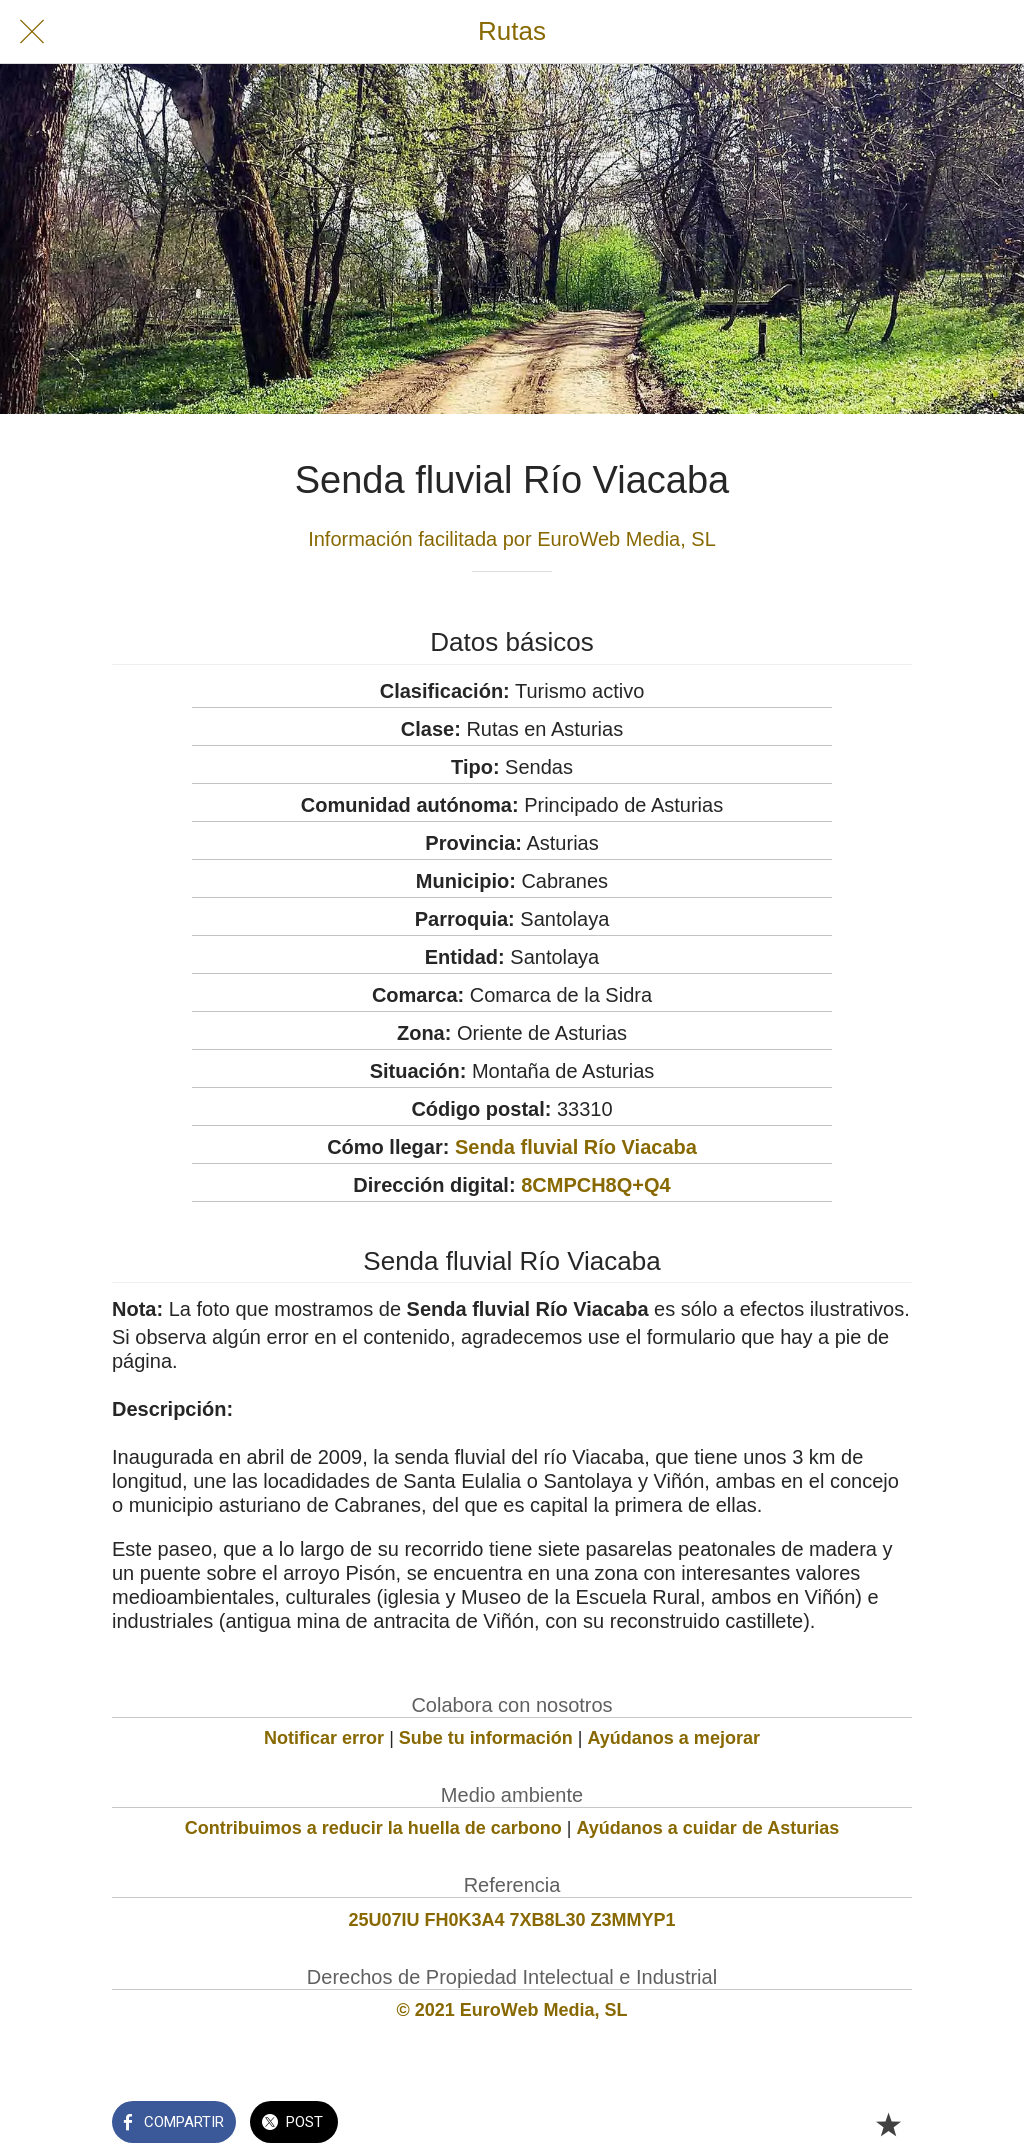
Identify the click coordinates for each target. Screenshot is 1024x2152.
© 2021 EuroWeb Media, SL (512, 2010)
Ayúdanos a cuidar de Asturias (708, 1828)
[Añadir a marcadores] (888, 2124)
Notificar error (324, 1738)
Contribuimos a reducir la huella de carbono (373, 1828)
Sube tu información (486, 1738)
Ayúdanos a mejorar (674, 1738)
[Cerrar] (32, 32)
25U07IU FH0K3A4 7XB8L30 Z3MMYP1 (511, 1920)
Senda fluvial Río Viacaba (576, 1147)
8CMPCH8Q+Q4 (596, 1185)
